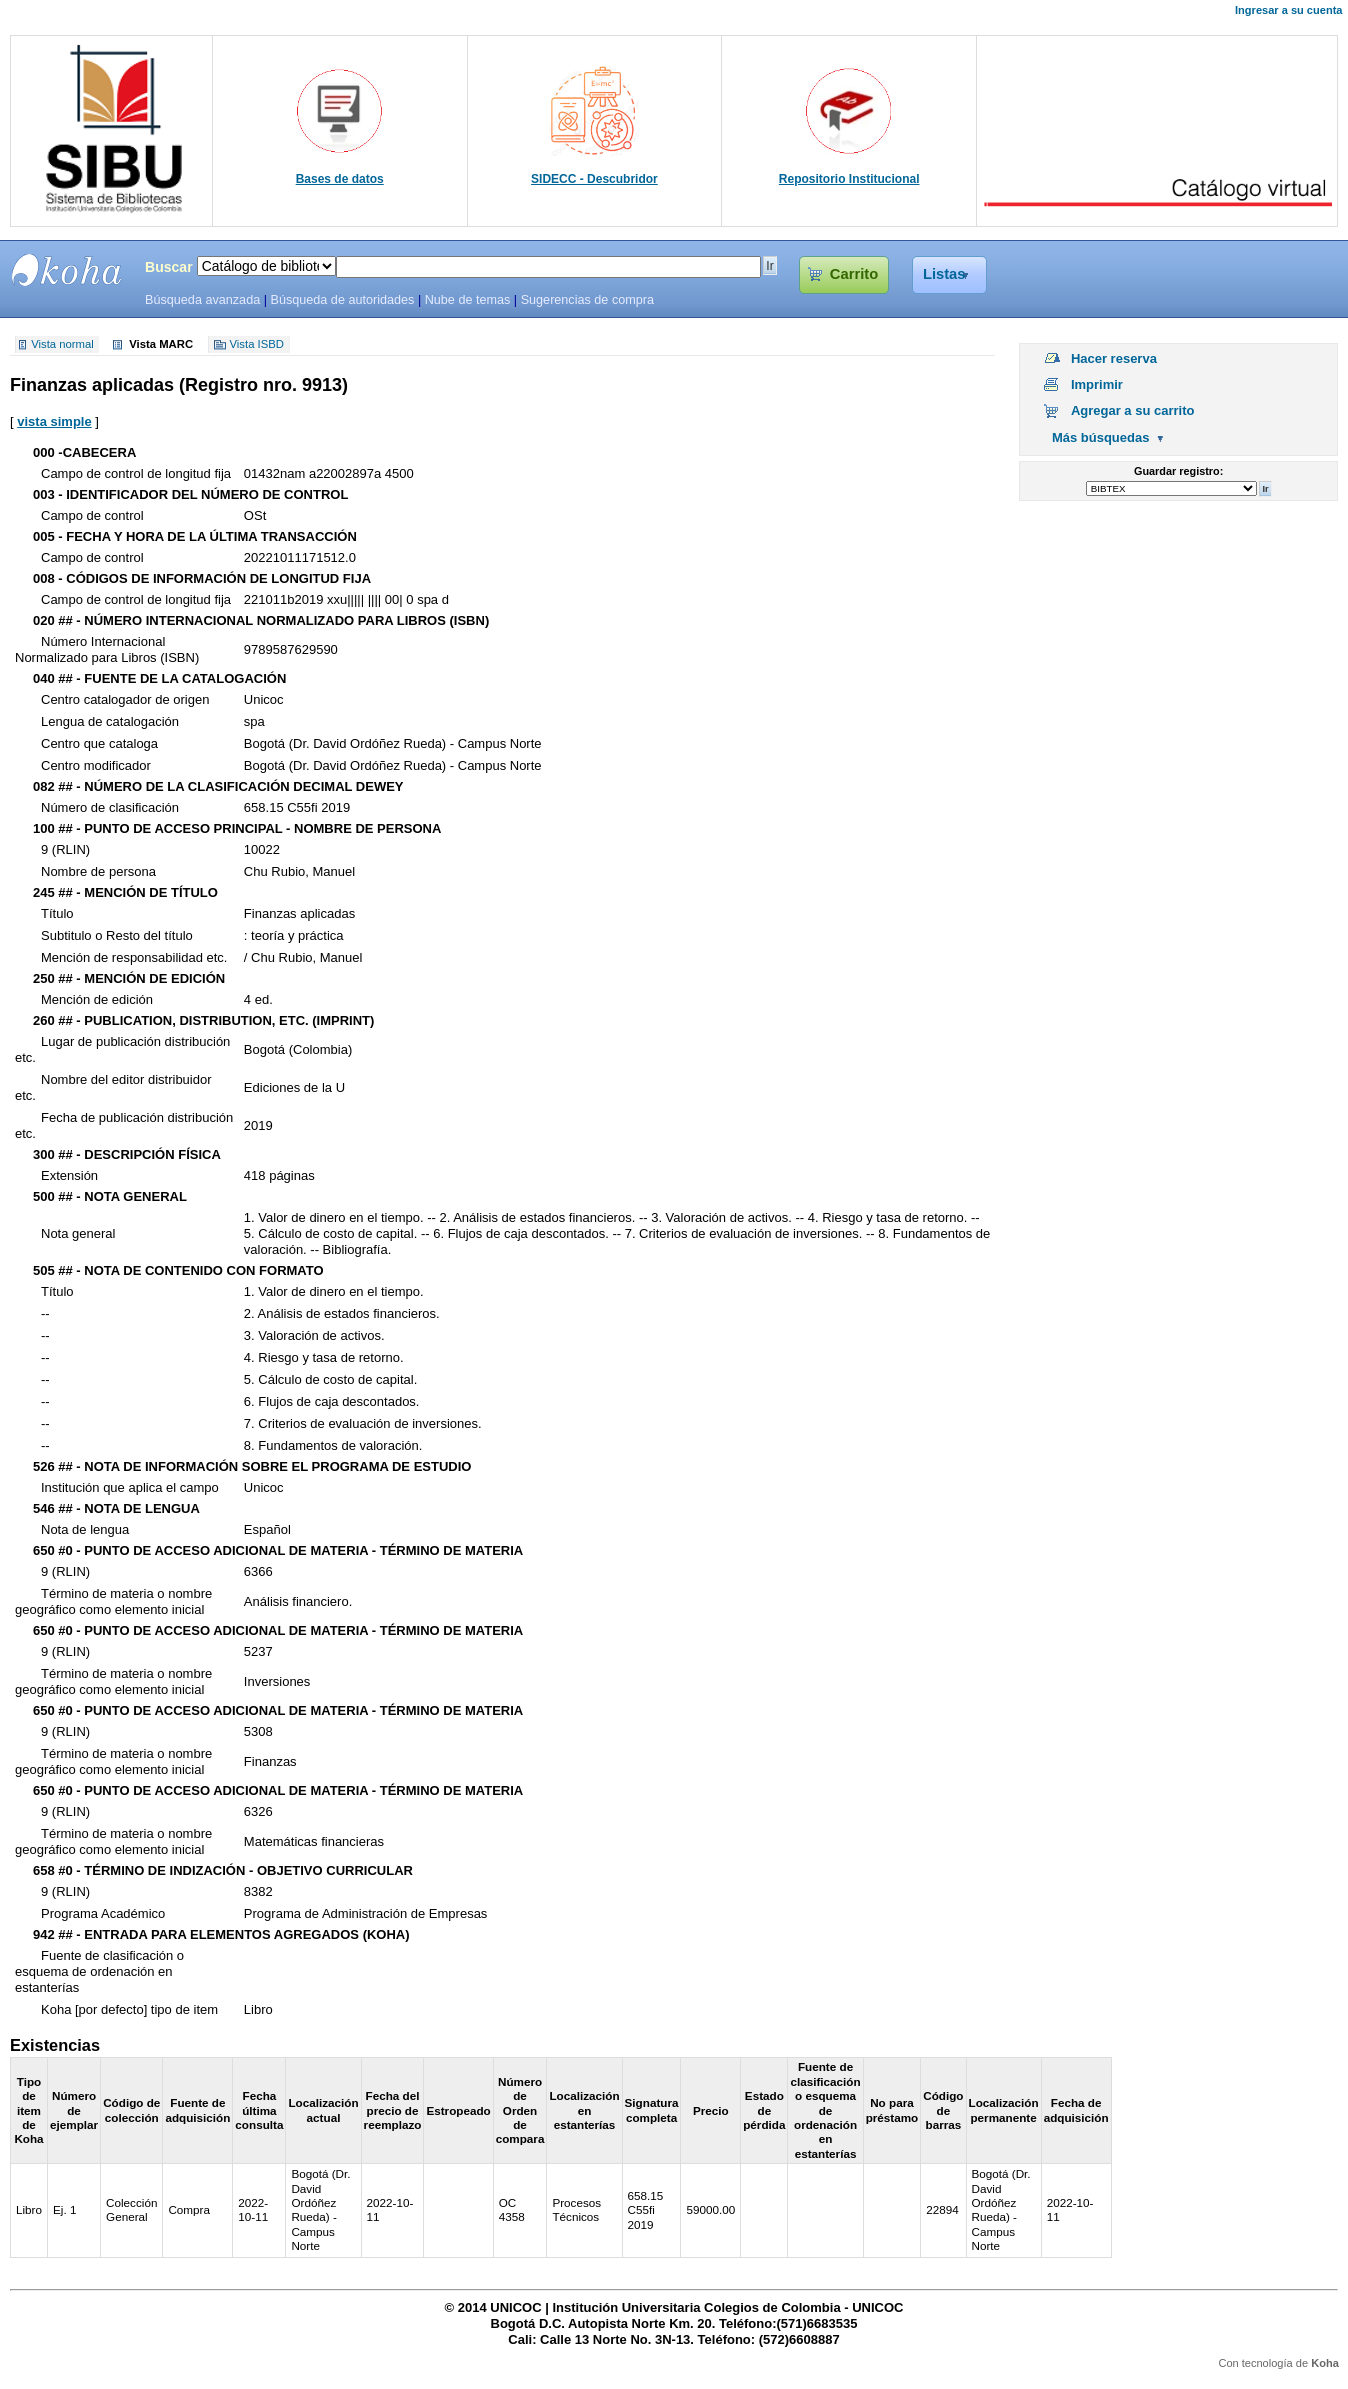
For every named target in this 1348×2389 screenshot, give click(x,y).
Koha (1325, 2363)
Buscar (169, 267)
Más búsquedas (1101, 437)
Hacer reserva (1114, 358)
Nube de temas (468, 300)
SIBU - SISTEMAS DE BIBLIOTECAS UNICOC (67, 270)
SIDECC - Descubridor (594, 179)
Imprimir (1097, 384)
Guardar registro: (1178, 471)
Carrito (854, 274)
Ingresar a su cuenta (1288, 10)
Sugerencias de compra (587, 300)
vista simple (54, 421)
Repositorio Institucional (849, 179)
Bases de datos (340, 179)
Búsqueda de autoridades (342, 300)
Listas (944, 274)
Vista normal (62, 345)
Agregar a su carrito (1133, 410)
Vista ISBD (257, 345)
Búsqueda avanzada (202, 300)
